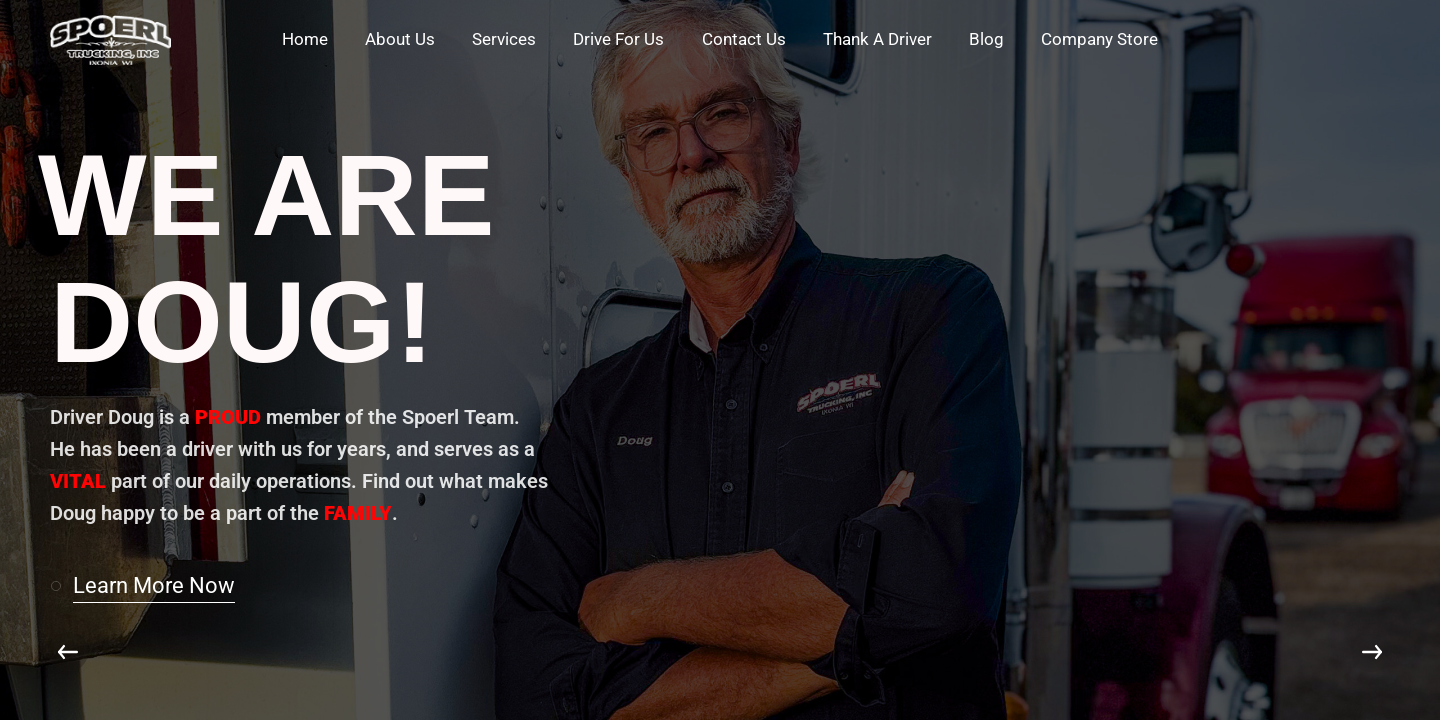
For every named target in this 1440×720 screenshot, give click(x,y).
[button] (151, 586)
